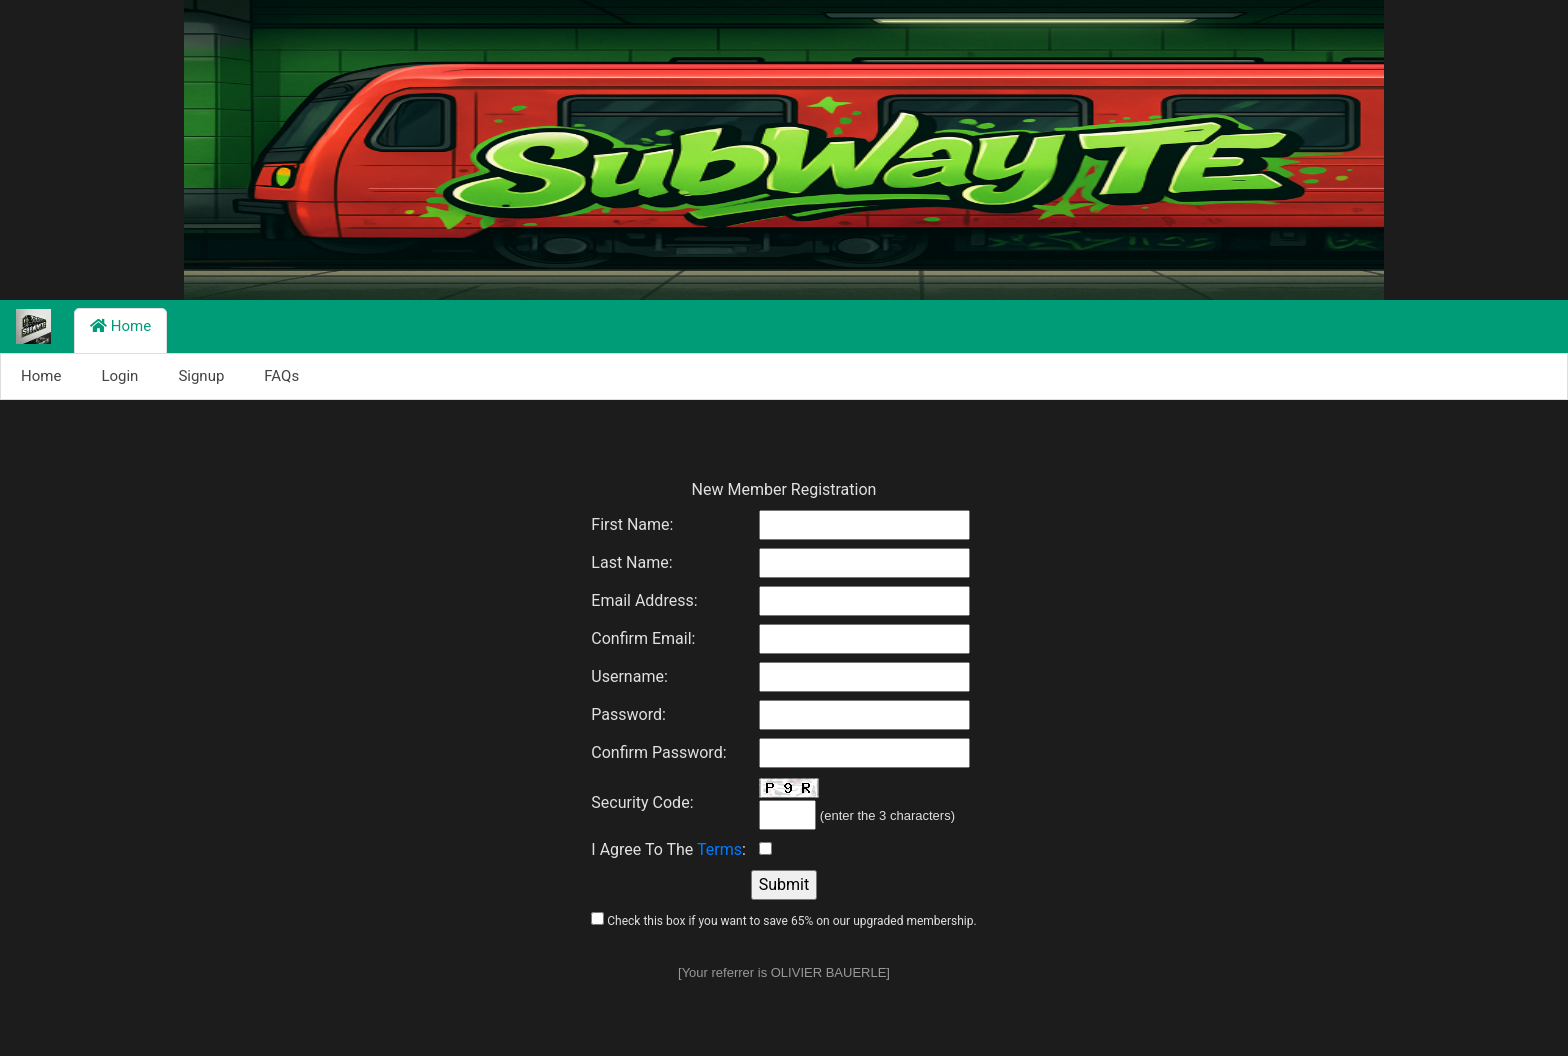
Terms (719, 849)
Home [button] (120, 326)
